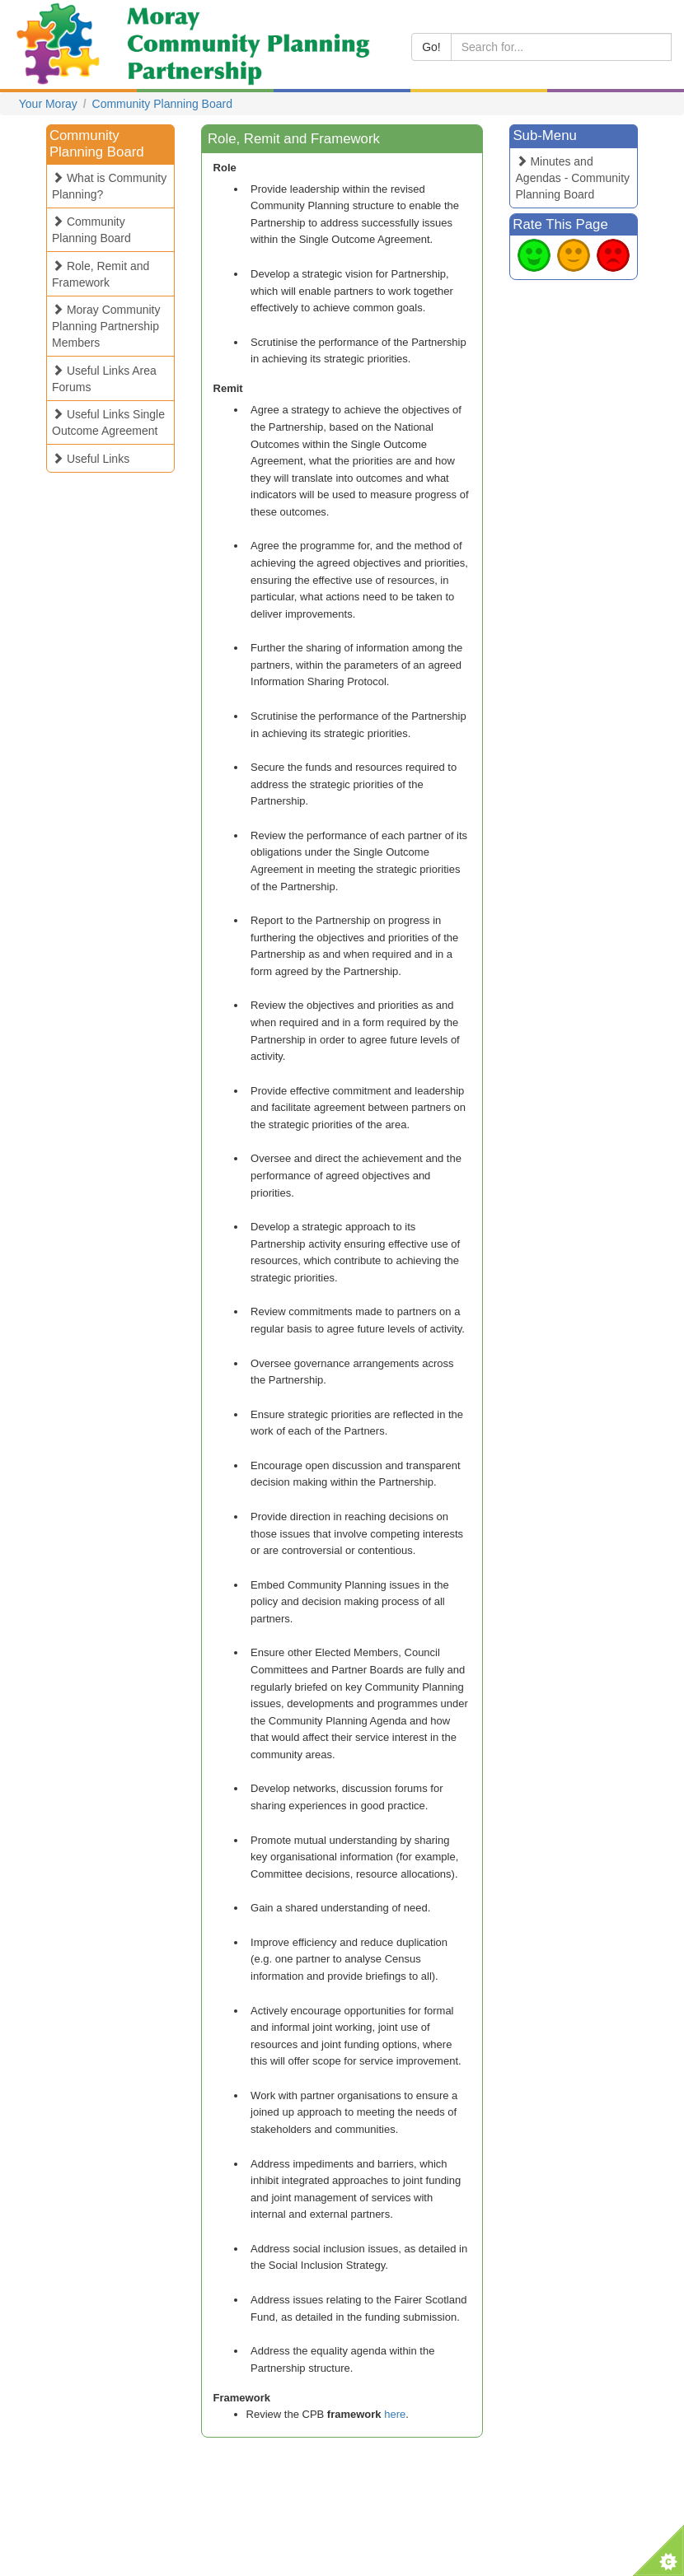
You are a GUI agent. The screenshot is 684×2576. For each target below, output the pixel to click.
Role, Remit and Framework (100, 274)
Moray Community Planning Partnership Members (106, 326)
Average (573, 255)
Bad (613, 255)
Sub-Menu (544, 135)
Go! (431, 47)
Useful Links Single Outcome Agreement (108, 422)
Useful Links (90, 458)
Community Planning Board (162, 103)
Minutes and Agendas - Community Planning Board (573, 178)
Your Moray (48, 103)
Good (534, 255)
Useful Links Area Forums (104, 379)
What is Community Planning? (109, 186)
